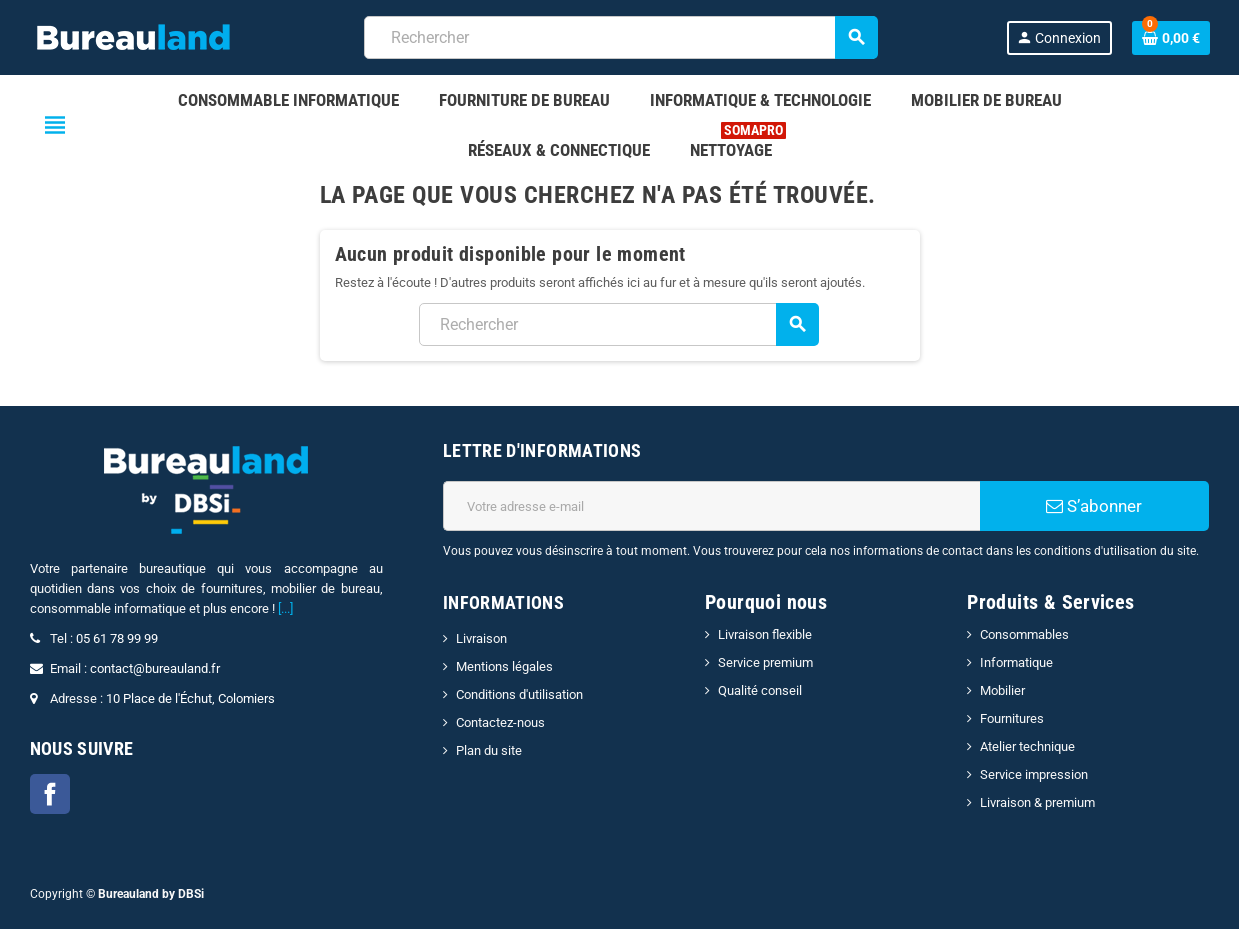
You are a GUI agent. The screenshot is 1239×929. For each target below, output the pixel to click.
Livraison (481, 638)
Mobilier (1002, 690)
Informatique (1016, 662)
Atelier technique (1027, 746)
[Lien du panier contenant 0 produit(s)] (1171, 38)
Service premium (765, 662)
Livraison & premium (1037, 802)
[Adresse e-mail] (711, 506)
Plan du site (489, 750)
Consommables (1024, 634)
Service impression (1034, 774)
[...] (285, 608)
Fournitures (1012, 718)
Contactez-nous (500, 722)
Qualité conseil (760, 690)
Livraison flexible (765, 634)
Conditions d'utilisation (519, 694)
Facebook (50, 794)
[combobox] (620, 37)
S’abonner (1094, 506)
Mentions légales (504, 666)
